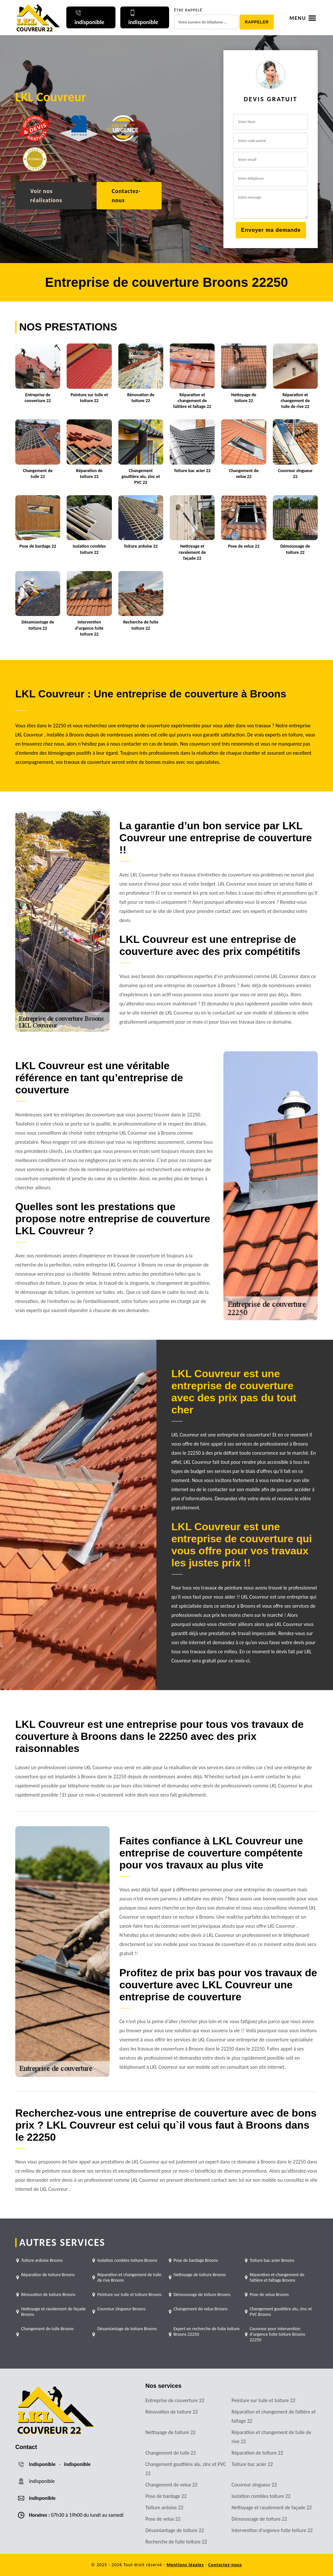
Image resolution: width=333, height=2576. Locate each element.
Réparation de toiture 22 (257, 2453)
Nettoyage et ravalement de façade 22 (272, 2507)
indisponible (42, 2464)
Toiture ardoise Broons (42, 2260)
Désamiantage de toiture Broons (127, 2328)
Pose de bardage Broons (196, 2260)
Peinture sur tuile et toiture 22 (263, 2400)
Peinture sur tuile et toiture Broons (129, 2294)
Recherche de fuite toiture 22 (176, 2542)
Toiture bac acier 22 (252, 2464)
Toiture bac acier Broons (272, 2260)
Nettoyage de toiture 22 (170, 2432)
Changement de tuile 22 (170, 2453)
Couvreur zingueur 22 (254, 2485)
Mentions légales (185, 2565)
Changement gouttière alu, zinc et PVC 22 (185, 2468)
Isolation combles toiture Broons (127, 2260)
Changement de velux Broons (201, 2309)
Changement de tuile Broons (47, 2328)
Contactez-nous (126, 196)
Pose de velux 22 (162, 2519)
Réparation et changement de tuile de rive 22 (271, 2436)
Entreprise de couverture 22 (174, 2400)
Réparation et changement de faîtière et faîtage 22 (274, 2416)
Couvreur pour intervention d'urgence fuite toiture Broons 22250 (277, 2334)
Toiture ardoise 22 (164, 2507)
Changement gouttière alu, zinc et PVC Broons (281, 2311)
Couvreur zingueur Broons (121, 2309)
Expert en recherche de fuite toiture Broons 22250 (207, 2331)
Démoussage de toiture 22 (259, 2519)
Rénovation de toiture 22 (171, 2412)
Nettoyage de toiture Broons (200, 2274)
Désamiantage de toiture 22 (174, 2530)
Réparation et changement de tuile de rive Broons (129, 2277)
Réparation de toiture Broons (48, 2274)
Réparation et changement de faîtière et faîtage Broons (277, 2277)
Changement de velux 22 (171, 2485)
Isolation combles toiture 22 (261, 2496)
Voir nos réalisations (46, 196)
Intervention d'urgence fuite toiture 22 (272, 2530)
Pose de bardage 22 (166, 2496)
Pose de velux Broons (269, 2294)
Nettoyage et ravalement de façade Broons (53, 2311)
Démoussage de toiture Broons (202, 2294)
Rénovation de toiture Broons (48, 2294)
